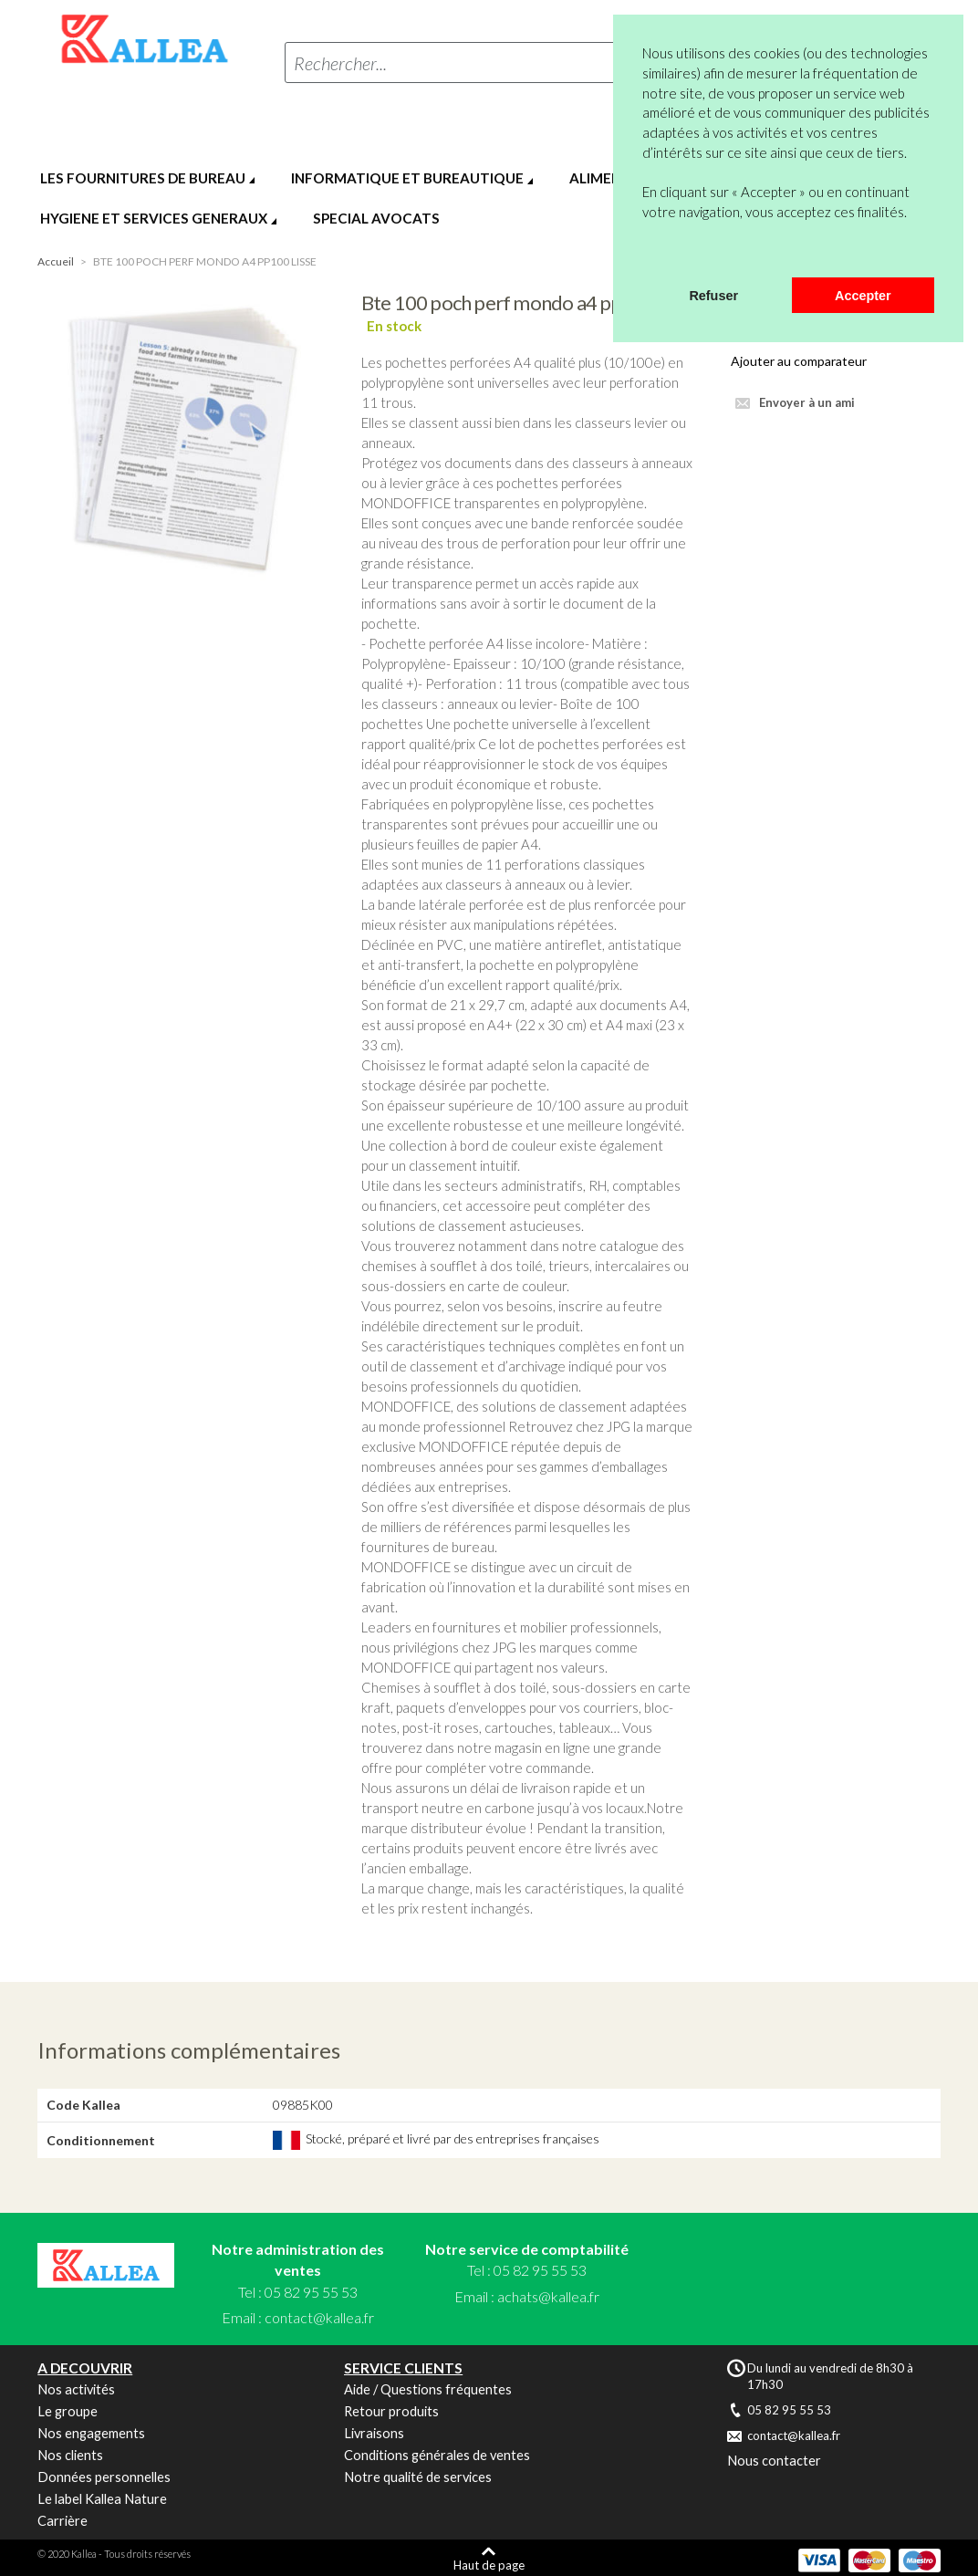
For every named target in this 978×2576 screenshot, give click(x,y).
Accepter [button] (863, 295)
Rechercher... (340, 63)
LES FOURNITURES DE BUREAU (142, 178)
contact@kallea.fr (319, 2317)
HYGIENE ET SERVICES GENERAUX (153, 218)
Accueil (55, 261)
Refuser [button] (713, 295)
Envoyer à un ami (807, 402)
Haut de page (489, 2564)
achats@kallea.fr (548, 2296)
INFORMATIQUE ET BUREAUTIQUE (407, 178)
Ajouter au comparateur (799, 361)
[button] (645, 253)
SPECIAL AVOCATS (376, 218)
